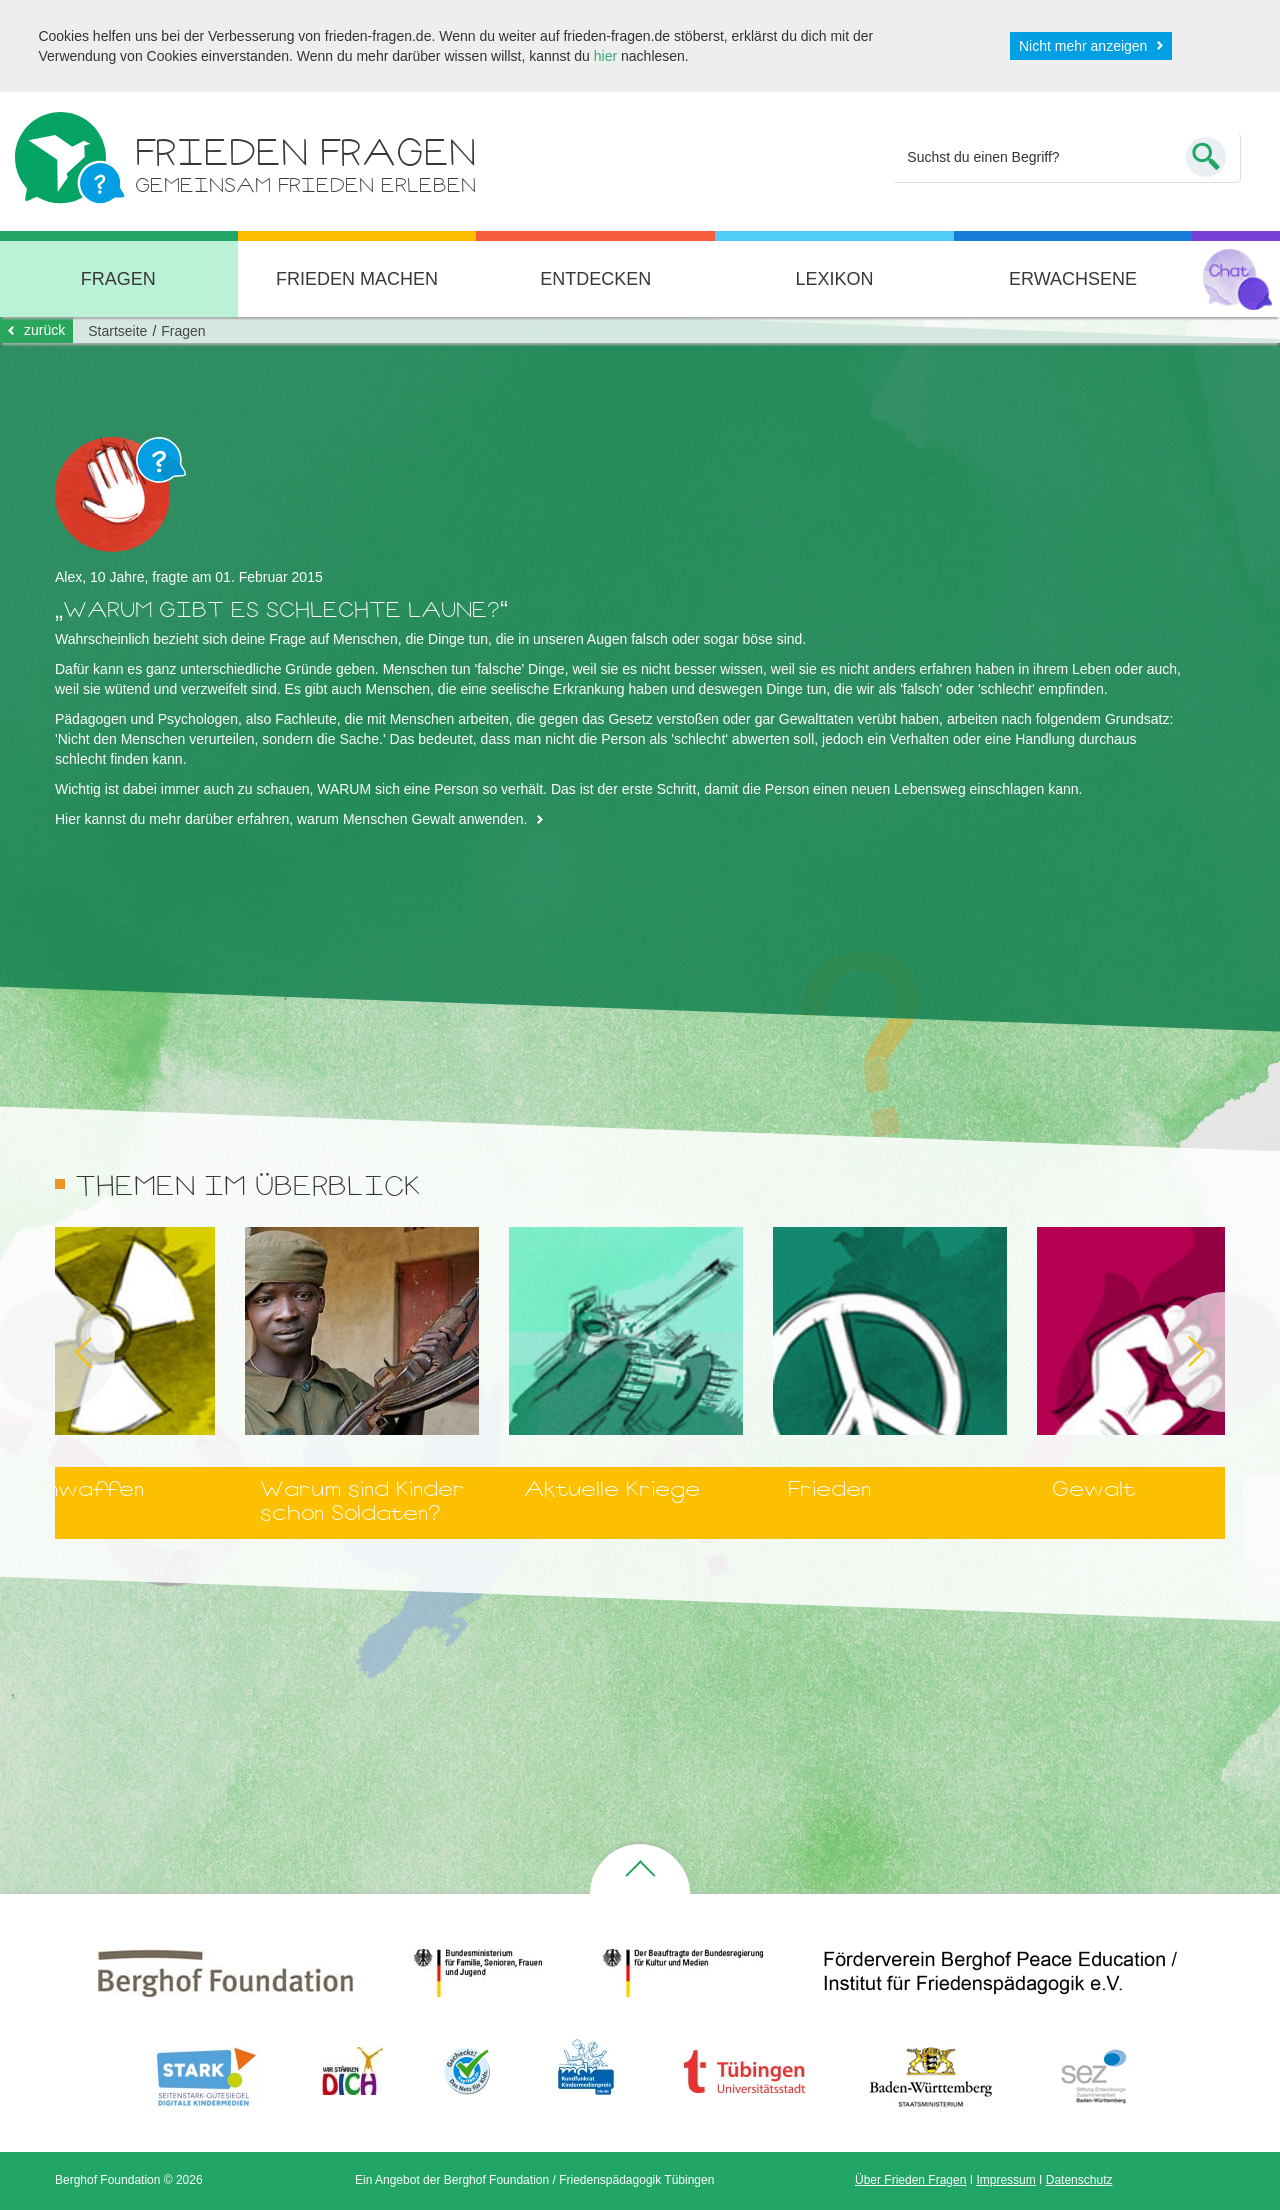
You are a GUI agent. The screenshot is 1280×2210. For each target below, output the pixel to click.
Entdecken (595, 279)
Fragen (183, 331)
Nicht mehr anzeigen (1083, 46)
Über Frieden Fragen (910, 2180)
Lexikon (834, 279)
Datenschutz (1079, 2180)
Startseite (117, 331)
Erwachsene (1073, 279)
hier (605, 56)
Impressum (1005, 2180)
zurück (44, 330)
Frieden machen (357, 279)
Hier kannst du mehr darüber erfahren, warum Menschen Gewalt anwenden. (291, 819)
